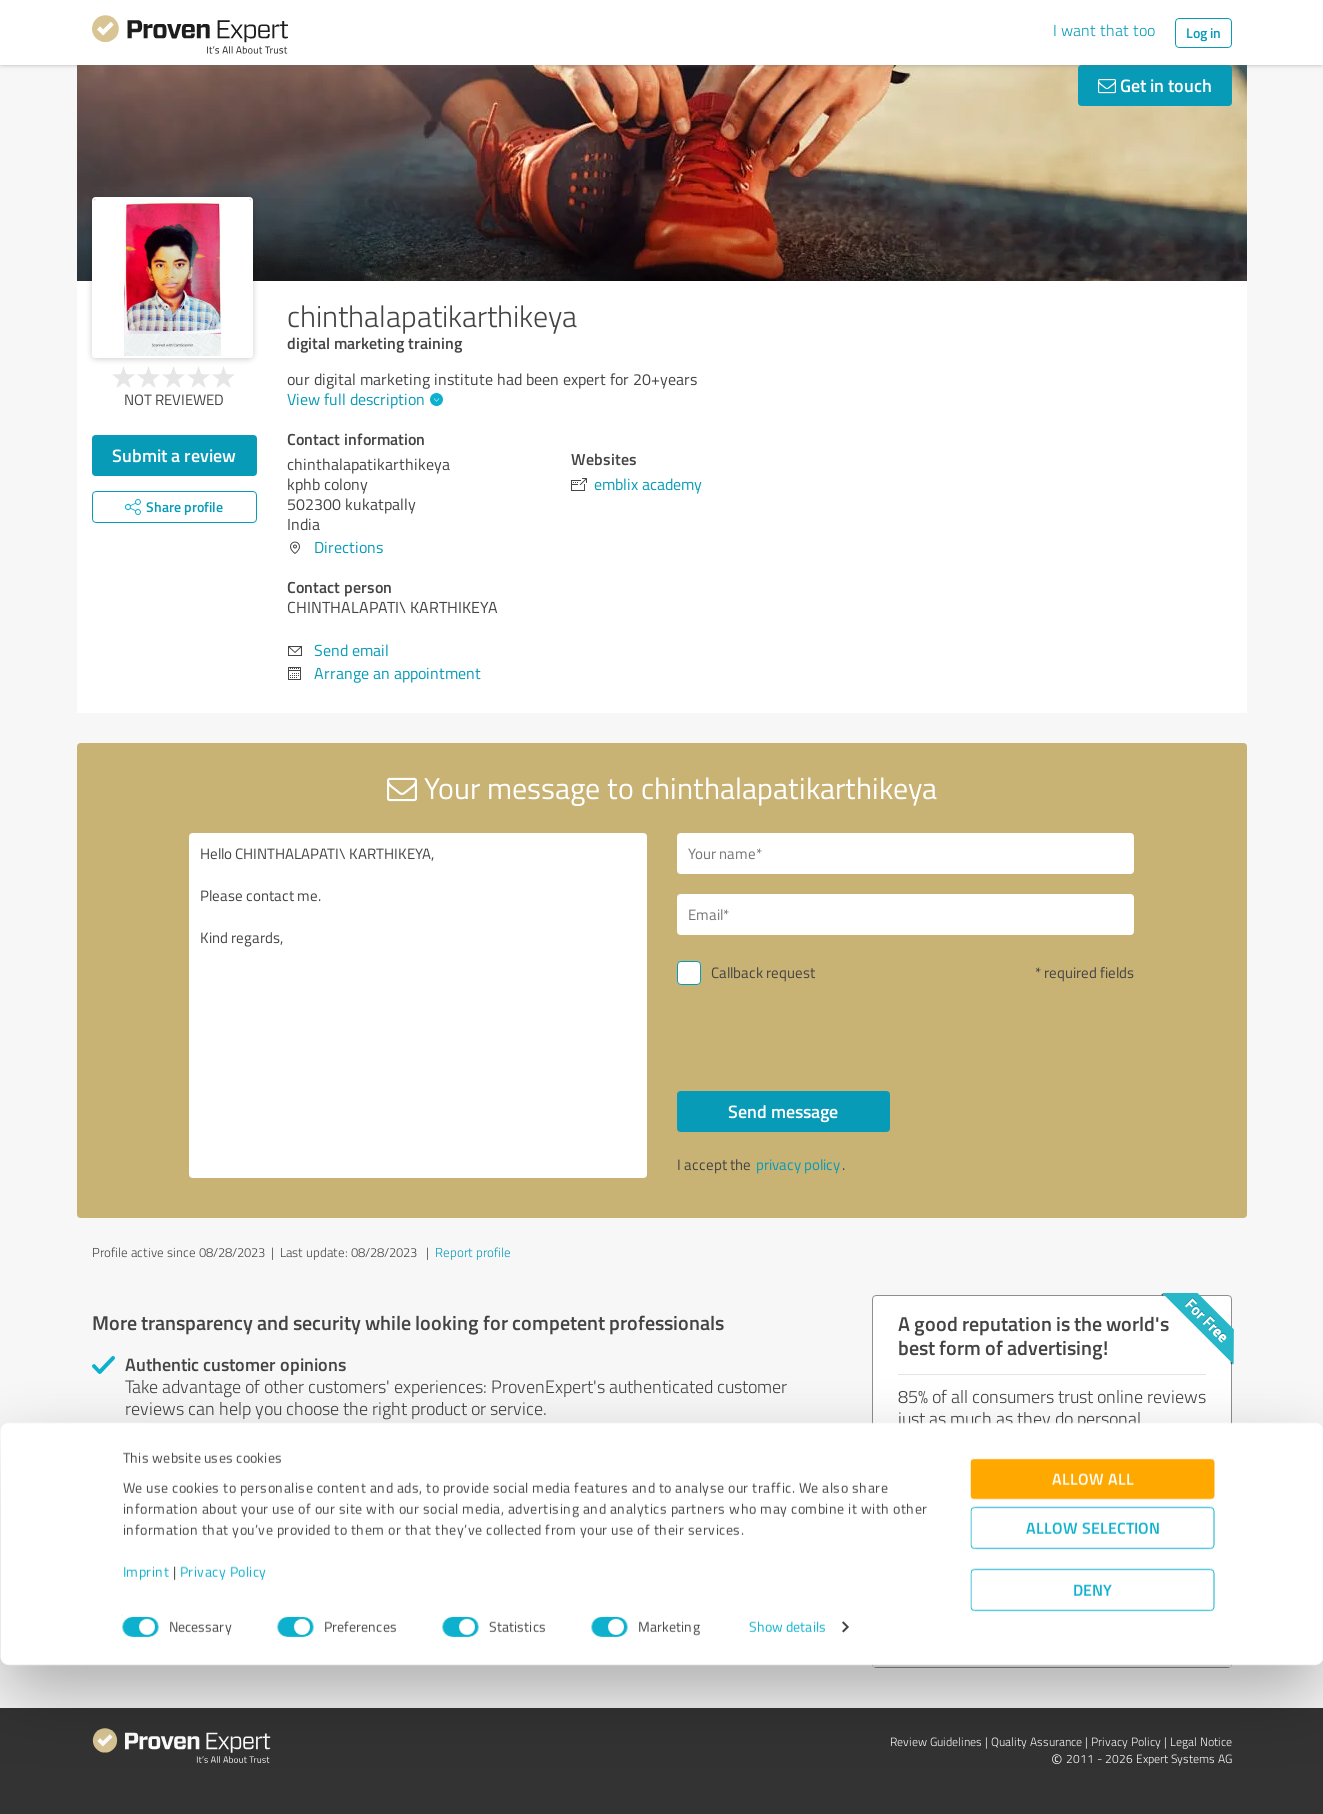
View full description (362, 399)
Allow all (1093, 1628)
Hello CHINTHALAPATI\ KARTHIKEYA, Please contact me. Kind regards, (418, 1005)
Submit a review (174, 455)
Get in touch (1155, 85)
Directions (348, 547)
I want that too (1104, 30)
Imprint (146, 1720)
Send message (783, 1111)
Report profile (473, 1252)
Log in (1203, 32)
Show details (787, 1776)
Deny (1092, 1739)
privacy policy (798, 1164)
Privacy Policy (223, 1720)
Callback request (763, 972)
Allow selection (1093, 1677)
